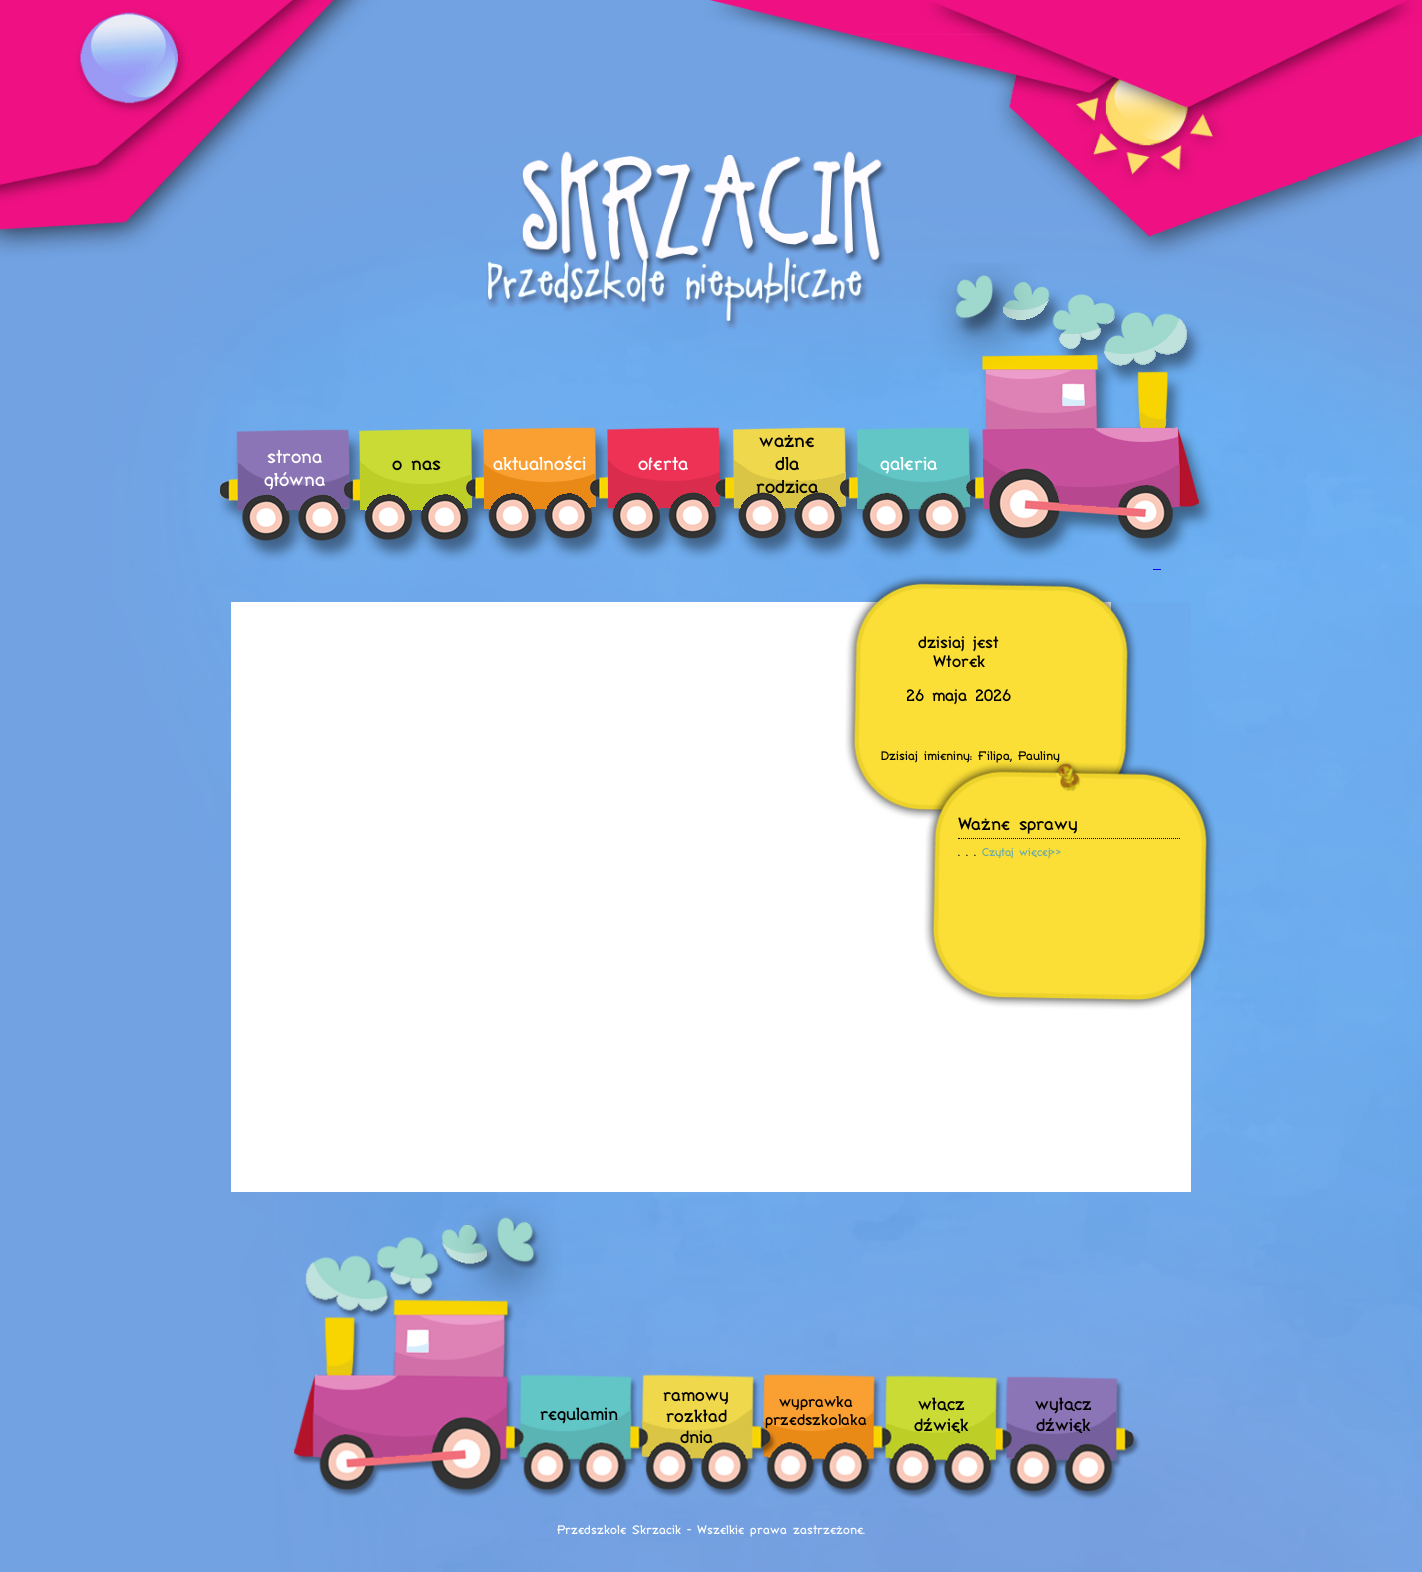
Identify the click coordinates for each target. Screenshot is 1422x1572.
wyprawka (816, 1410)
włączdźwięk (941, 1413)
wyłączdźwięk (1063, 1413)
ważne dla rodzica (787, 462)
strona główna (294, 467)
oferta (663, 462)
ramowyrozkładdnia (696, 1414)
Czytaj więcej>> (1022, 851)
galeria (908, 462)
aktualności (539, 462)
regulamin (579, 1412)
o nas (416, 462)
